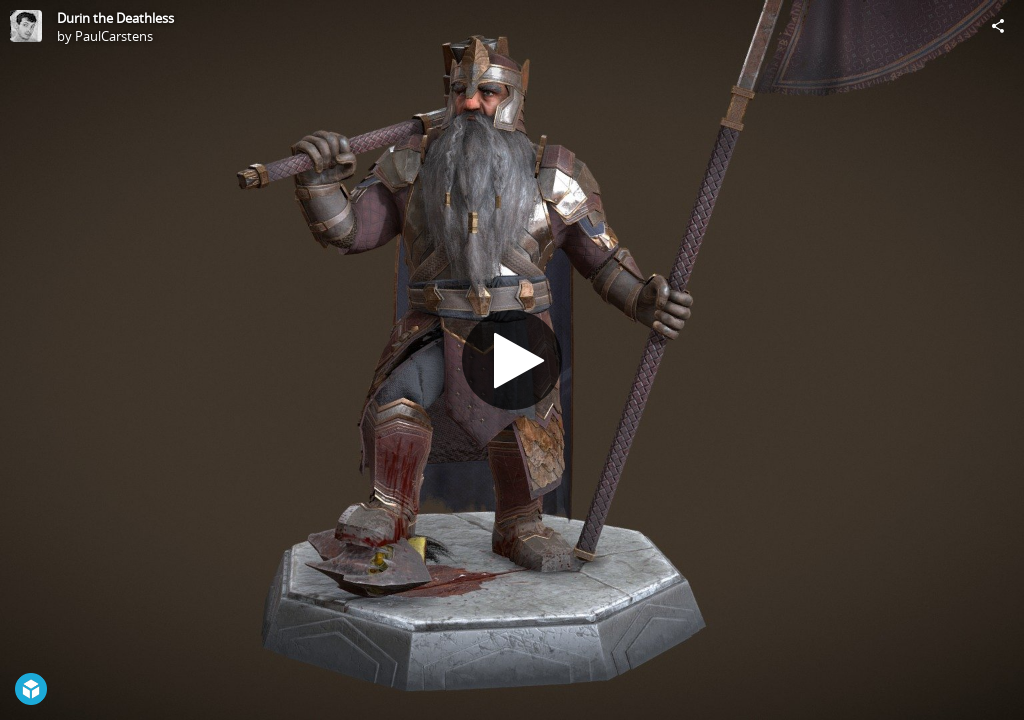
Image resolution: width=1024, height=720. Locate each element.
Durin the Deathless (115, 18)
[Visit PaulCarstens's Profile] (26, 26)
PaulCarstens (114, 36)
